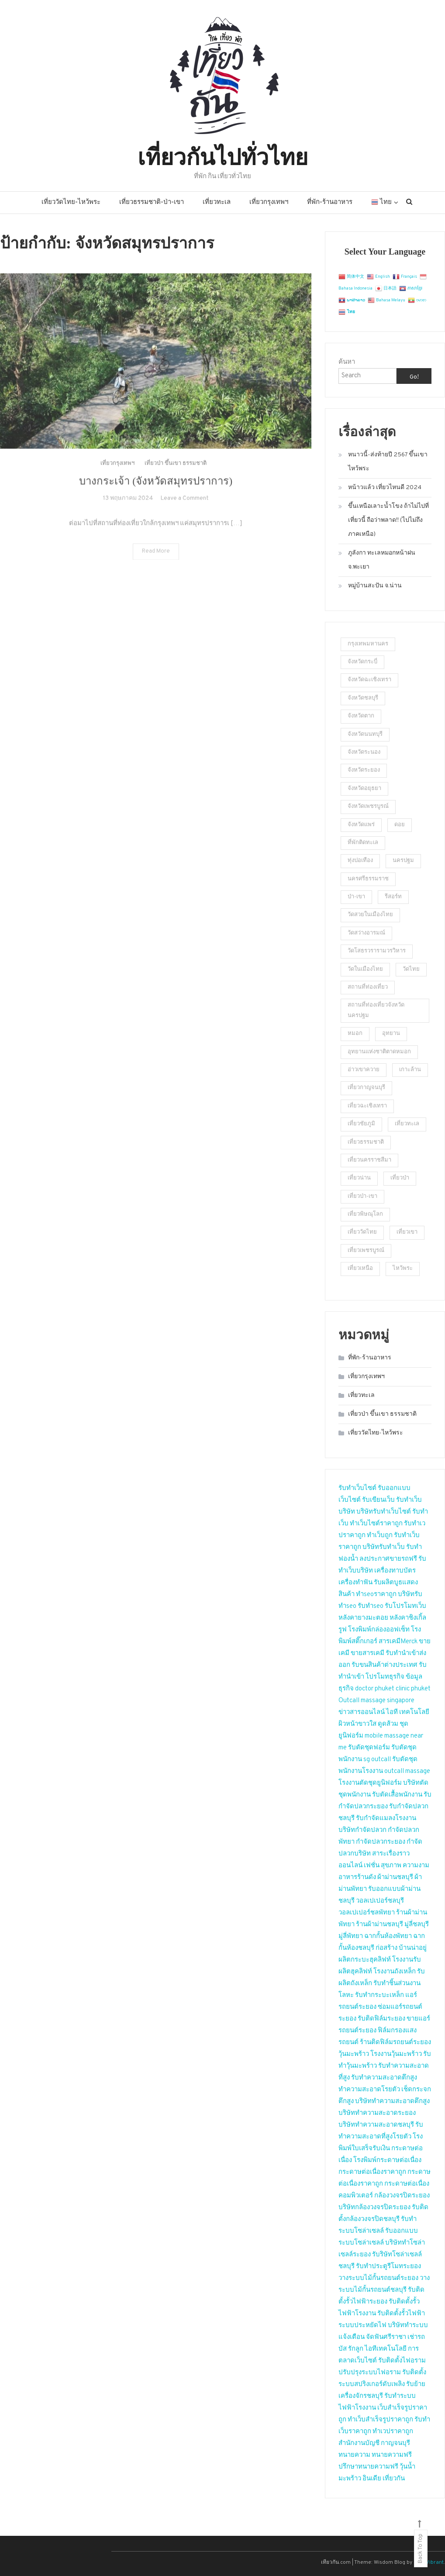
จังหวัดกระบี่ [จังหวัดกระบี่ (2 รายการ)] (362, 662)
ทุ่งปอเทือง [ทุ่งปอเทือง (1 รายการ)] (360, 860)
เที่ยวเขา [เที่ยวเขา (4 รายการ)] (407, 1232)
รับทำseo (370, 1606)
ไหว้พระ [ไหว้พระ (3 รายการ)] (403, 1268)
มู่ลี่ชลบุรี (416, 1925)
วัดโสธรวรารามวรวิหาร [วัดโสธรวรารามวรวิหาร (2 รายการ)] (377, 951)
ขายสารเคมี (367, 1653)
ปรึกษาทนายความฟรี (368, 2467)
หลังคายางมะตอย (363, 1618)
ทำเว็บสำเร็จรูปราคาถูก (380, 2420)
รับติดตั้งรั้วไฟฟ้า (401, 2314)
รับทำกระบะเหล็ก (379, 1995)
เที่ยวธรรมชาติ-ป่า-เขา (151, 202)
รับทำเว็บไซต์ (357, 1488)
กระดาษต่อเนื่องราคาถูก (372, 2172)
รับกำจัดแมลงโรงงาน (386, 1818)
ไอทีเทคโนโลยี (386, 2349)
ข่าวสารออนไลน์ (361, 1712)
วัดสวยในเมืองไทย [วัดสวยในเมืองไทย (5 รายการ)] (370, 914)
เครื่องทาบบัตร (395, 1571)
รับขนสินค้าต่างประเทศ (384, 1665)
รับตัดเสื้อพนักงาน (397, 1795)
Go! (414, 377)
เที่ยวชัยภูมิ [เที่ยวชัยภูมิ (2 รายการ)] (361, 1124)
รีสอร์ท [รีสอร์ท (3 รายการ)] (393, 896)
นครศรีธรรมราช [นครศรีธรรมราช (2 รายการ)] (368, 879)
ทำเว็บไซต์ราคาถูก (376, 1524)
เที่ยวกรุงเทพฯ (268, 202)
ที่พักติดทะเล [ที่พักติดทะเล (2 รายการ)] (363, 842)
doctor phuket (374, 1689)
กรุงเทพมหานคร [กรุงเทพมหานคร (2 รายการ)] (368, 644)
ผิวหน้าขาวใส (357, 1724)
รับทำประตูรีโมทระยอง (388, 2266)
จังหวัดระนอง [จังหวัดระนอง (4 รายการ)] (364, 752)
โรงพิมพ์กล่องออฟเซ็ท (379, 1630)
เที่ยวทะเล (217, 202)
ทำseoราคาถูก (376, 1594)
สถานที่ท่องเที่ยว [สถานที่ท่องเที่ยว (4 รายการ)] (368, 987)
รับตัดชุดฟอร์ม (369, 1748)
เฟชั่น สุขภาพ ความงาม (396, 1866)
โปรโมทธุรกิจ (385, 1677)
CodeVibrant (429, 2562)
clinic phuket (413, 1689)
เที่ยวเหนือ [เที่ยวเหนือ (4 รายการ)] (360, 1268)
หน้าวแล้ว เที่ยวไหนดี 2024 (384, 487)
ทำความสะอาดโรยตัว (369, 2090)
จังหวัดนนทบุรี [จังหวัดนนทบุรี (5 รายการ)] (365, 734)
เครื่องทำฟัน (355, 1583)
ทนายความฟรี (392, 2455)
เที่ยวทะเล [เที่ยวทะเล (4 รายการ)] (407, 1124)
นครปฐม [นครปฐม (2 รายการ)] (403, 860)
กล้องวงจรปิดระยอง (402, 2196)
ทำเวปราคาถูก (393, 2432)
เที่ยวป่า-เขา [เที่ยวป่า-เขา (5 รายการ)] (362, 1196)
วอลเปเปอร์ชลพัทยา (366, 1913)
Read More (156, 566)
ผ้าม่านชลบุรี (395, 1877)
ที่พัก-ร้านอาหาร (329, 202)
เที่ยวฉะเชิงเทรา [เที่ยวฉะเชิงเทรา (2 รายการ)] (367, 1106)
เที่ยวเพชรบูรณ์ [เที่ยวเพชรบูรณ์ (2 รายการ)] (366, 1250)
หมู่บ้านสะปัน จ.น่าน (375, 586)
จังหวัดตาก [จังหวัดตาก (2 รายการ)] (361, 716)
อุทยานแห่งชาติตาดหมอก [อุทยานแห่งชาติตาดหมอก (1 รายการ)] (379, 1051)
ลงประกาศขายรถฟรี (388, 1559)
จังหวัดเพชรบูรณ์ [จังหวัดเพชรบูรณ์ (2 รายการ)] (368, 806)
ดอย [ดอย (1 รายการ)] (399, 824)
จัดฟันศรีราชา (386, 2337)
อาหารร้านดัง (357, 1877)
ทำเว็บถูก (380, 1535)
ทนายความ (354, 2455)
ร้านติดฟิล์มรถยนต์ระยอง (395, 2042)
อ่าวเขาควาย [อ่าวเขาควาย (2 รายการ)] (363, 1069)
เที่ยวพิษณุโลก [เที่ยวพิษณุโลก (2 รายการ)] (365, 1214)
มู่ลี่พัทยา (350, 1936)
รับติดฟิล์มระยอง (381, 2019)
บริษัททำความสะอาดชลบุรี (376, 2125)
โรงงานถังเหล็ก (394, 1972)
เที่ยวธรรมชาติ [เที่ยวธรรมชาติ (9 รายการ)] (366, 1142)
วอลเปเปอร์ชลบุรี (380, 1901)
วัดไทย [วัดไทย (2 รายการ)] (411, 969)
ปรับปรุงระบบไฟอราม (369, 2373)
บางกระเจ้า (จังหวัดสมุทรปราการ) (155, 496)
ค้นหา (346, 362)
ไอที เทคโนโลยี (407, 1712)
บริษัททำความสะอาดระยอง (377, 2113)
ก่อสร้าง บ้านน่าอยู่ (401, 1948)
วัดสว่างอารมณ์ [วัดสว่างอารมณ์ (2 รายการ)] (366, 933)
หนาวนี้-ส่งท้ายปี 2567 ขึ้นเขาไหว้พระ (388, 461)
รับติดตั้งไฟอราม (402, 2361)
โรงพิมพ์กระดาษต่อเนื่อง (387, 2160)
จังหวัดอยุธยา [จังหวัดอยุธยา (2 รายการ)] (364, 788)
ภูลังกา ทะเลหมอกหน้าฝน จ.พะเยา (381, 560)
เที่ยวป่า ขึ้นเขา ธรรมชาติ (176, 478)
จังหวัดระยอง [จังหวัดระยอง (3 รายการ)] (364, 770)
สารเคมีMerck (398, 1642)
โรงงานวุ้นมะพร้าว (396, 2054)
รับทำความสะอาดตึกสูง (384, 2078)
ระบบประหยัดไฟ (362, 2325)
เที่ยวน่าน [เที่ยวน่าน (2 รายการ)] (359, 1178)
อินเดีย (372, 2479)
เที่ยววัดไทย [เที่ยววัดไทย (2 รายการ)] (362, 1232)
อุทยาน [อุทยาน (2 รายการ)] (391, 1033)
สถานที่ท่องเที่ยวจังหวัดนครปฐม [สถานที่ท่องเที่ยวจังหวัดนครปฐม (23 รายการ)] (376, 1010)
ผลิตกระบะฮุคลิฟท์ (364, 1960)
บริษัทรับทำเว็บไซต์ (384, 1512)
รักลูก (355, 2349)
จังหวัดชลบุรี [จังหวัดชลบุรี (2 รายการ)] (363, 698)
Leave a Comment (184, 513)
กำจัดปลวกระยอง (380, 1842)
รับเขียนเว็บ (378, 1500)
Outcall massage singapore (376, 1701)
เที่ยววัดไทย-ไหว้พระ (70, 202)
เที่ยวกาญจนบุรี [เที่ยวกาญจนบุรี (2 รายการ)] (366, 1087)
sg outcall (377, 1759)
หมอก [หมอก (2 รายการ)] (355, 1033)
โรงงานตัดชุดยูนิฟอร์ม (370, 1783)
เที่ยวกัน (394, 2479)
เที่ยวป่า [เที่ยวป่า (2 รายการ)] (399, 1178)
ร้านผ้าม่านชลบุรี (379, 1925)
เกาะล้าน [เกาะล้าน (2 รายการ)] (410, 1069)
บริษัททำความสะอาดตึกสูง (392, 2101)
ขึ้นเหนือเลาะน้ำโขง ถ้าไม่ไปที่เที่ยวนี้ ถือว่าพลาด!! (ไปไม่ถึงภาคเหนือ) (388, 520)
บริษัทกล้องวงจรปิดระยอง (374, 2208)
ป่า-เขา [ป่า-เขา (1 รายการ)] (356, 896)
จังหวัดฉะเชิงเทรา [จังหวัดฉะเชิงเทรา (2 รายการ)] (369, 679)
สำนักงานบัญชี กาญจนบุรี (374, 2443)
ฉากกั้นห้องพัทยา (388, 1936)
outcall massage (407, 1771)
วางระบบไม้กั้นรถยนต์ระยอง (378, 2278)
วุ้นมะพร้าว (353, 2054)
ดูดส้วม (388, 1724)
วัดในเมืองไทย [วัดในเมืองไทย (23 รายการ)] (365, 969)
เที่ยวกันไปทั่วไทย (223, 155)
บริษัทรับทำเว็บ (383, 1547)
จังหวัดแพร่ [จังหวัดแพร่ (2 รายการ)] (361, 824)
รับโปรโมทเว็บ (405, 1606)
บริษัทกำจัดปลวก (362, 1830)
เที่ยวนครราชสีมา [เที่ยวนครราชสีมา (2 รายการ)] (369, 1160)
